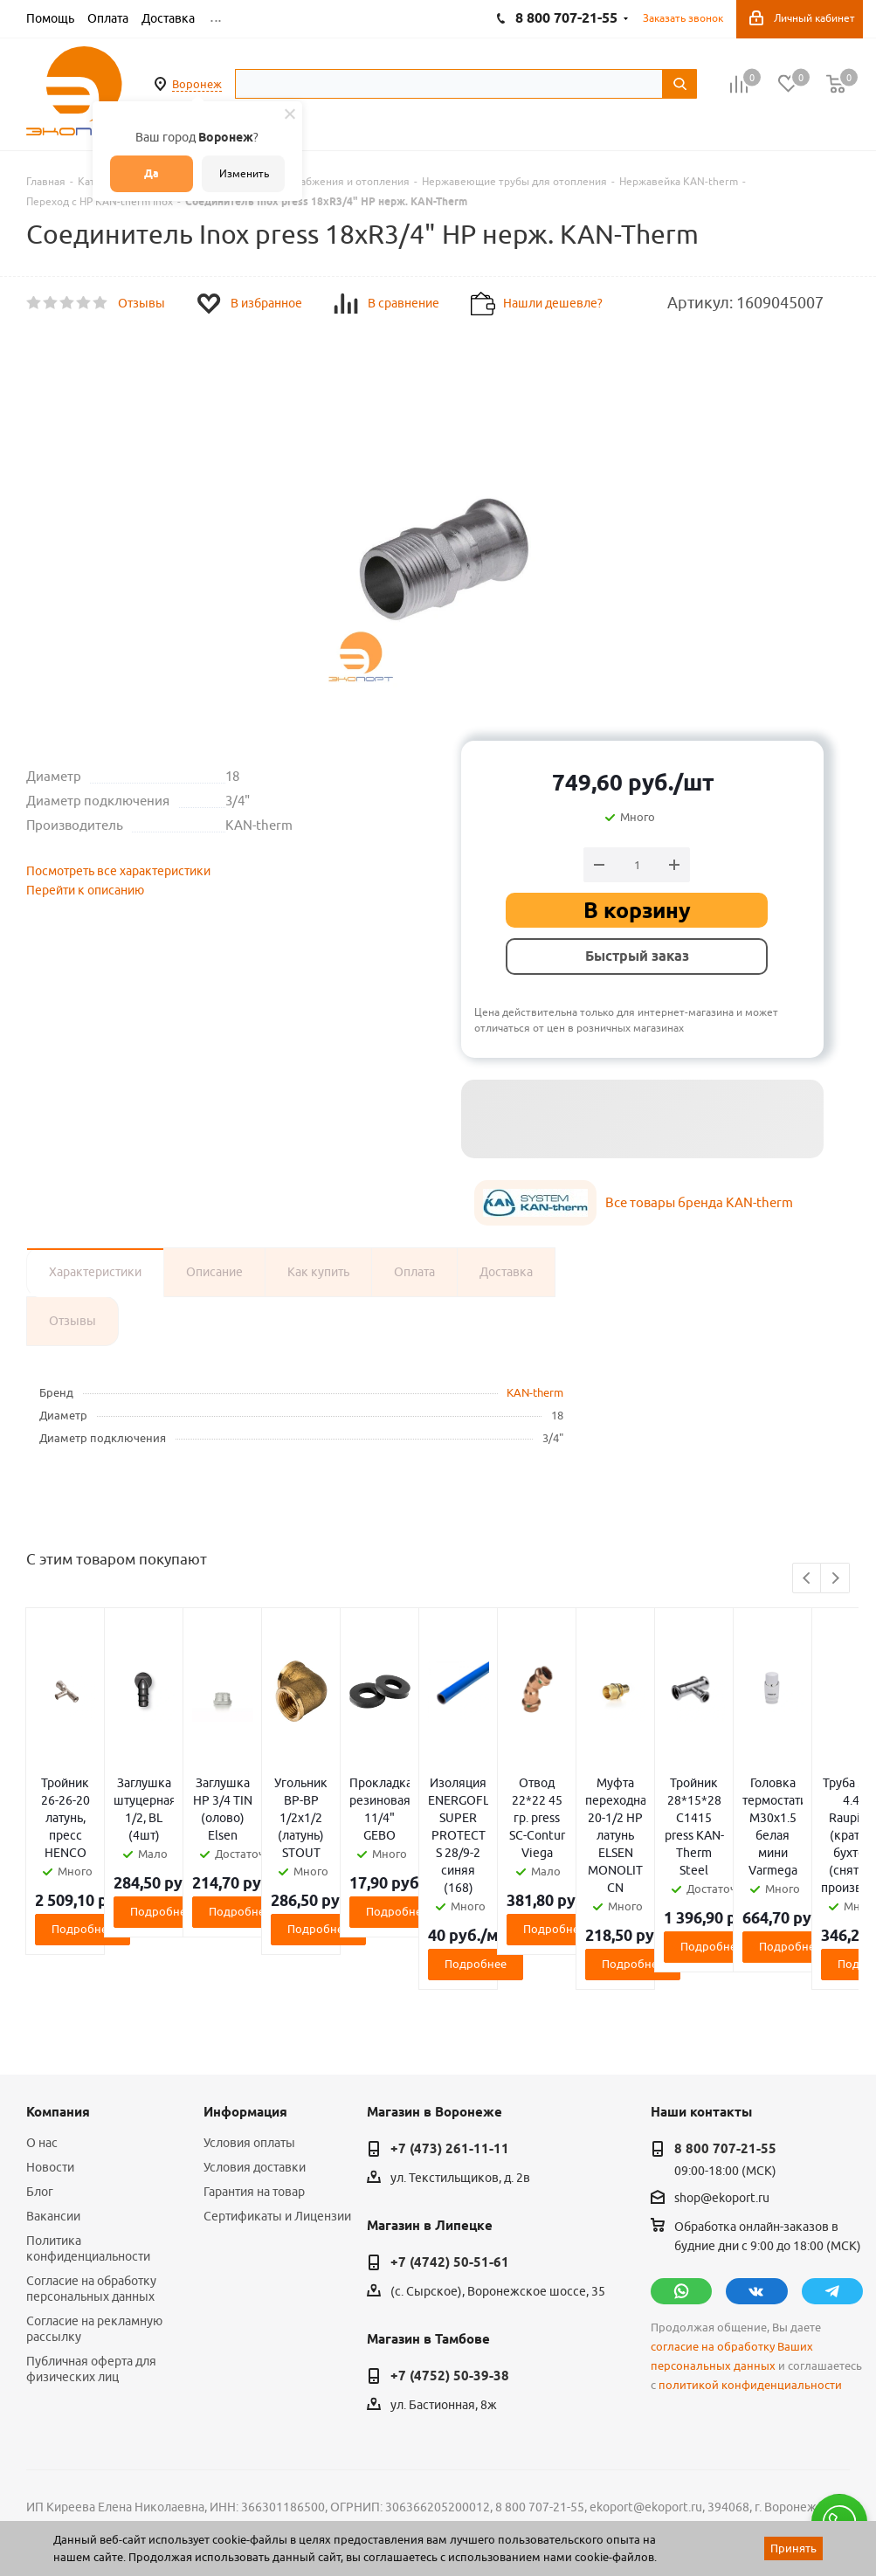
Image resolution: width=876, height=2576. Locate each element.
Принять (793, 2548)
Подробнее (163, 1859)
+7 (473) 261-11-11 (449, 2044)
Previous (807, 1579)
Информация (245, 2007)
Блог (39, 2087)
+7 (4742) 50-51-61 (449, 2157)
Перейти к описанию (85, 890)
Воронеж (197, 84)
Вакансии (53, 2111)
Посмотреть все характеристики (118, 871)
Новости (50, 2062)
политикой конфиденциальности (750, 2280)
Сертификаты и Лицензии (277, 2111)
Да (151, 173)
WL (146, 2498)
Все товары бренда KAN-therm (699, 1202)
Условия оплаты (249, 2038)
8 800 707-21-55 (725, 2044)
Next (835, 1579)
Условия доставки (254, 2062)
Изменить (244, 173)
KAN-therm (535, 1392)
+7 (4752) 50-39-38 (449, 2271)
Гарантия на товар (254, 2087)
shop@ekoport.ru (721, 2094)
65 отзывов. (244, 2517)
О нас (42, 2038)
